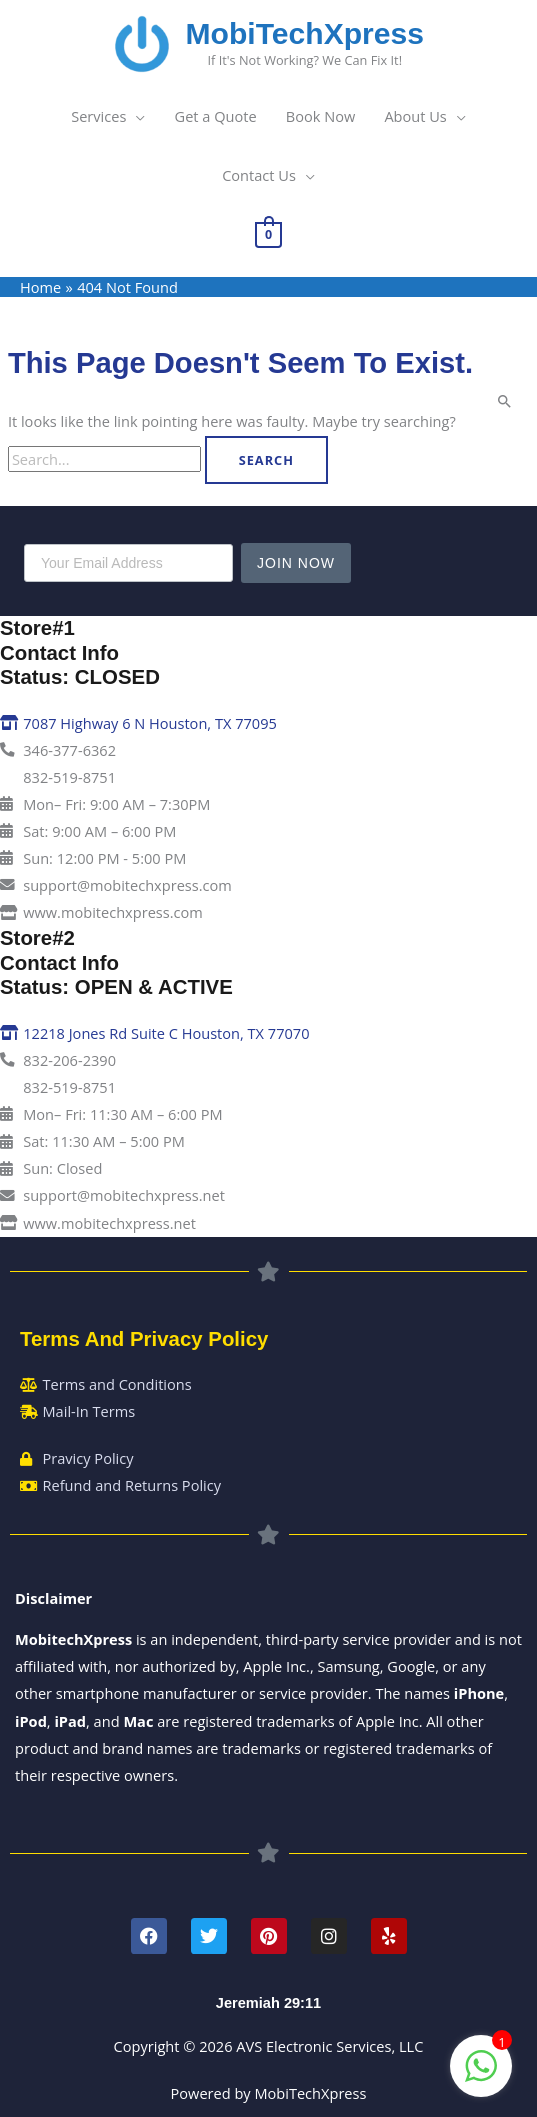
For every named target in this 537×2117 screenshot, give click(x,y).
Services (98, 116)
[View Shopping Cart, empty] (268, 233)
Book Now (320, 116)
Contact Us (259, 175)
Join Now (296, 563)
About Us (415, 116)
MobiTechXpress (305, 33)
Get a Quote (216, 116)
